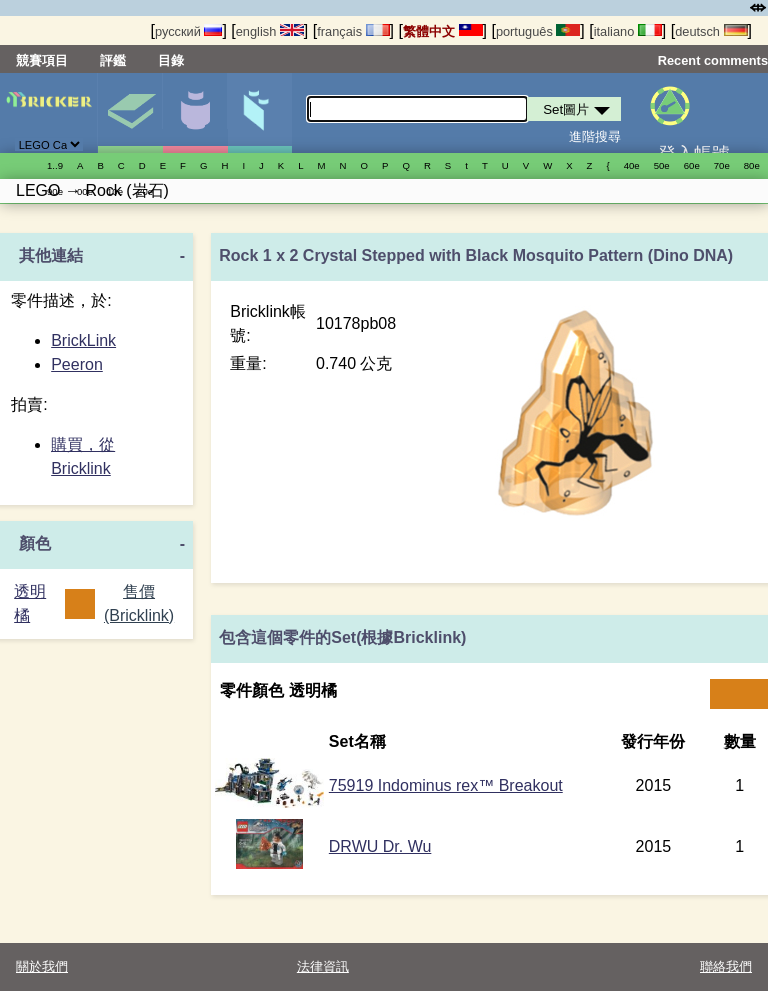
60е (692, 165)
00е (85, 191)
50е (662, 165)
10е (115, 191)
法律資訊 (323, 966)
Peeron (77, 364)
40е (632, 165)
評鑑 (113, 60)
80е (752, 165)
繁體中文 (443, 31)
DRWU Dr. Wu (380, 846)
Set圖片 (130, 113)
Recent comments (713, 60)
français (353, 31)
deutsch (711, 31)
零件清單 (260, 113)
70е (722, 165)
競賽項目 (42, 60)
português (538, 31)
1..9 (55, 165)
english (270, 31)
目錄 (171, 60)
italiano (628, 31)
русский (188, 31)
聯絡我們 (726, 966)
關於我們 (42, 966)
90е (55, 191)
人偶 (195, 113)
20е (145, 191)
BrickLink (83, 340)
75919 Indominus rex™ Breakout (446, 785)
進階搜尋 (595, 136)
